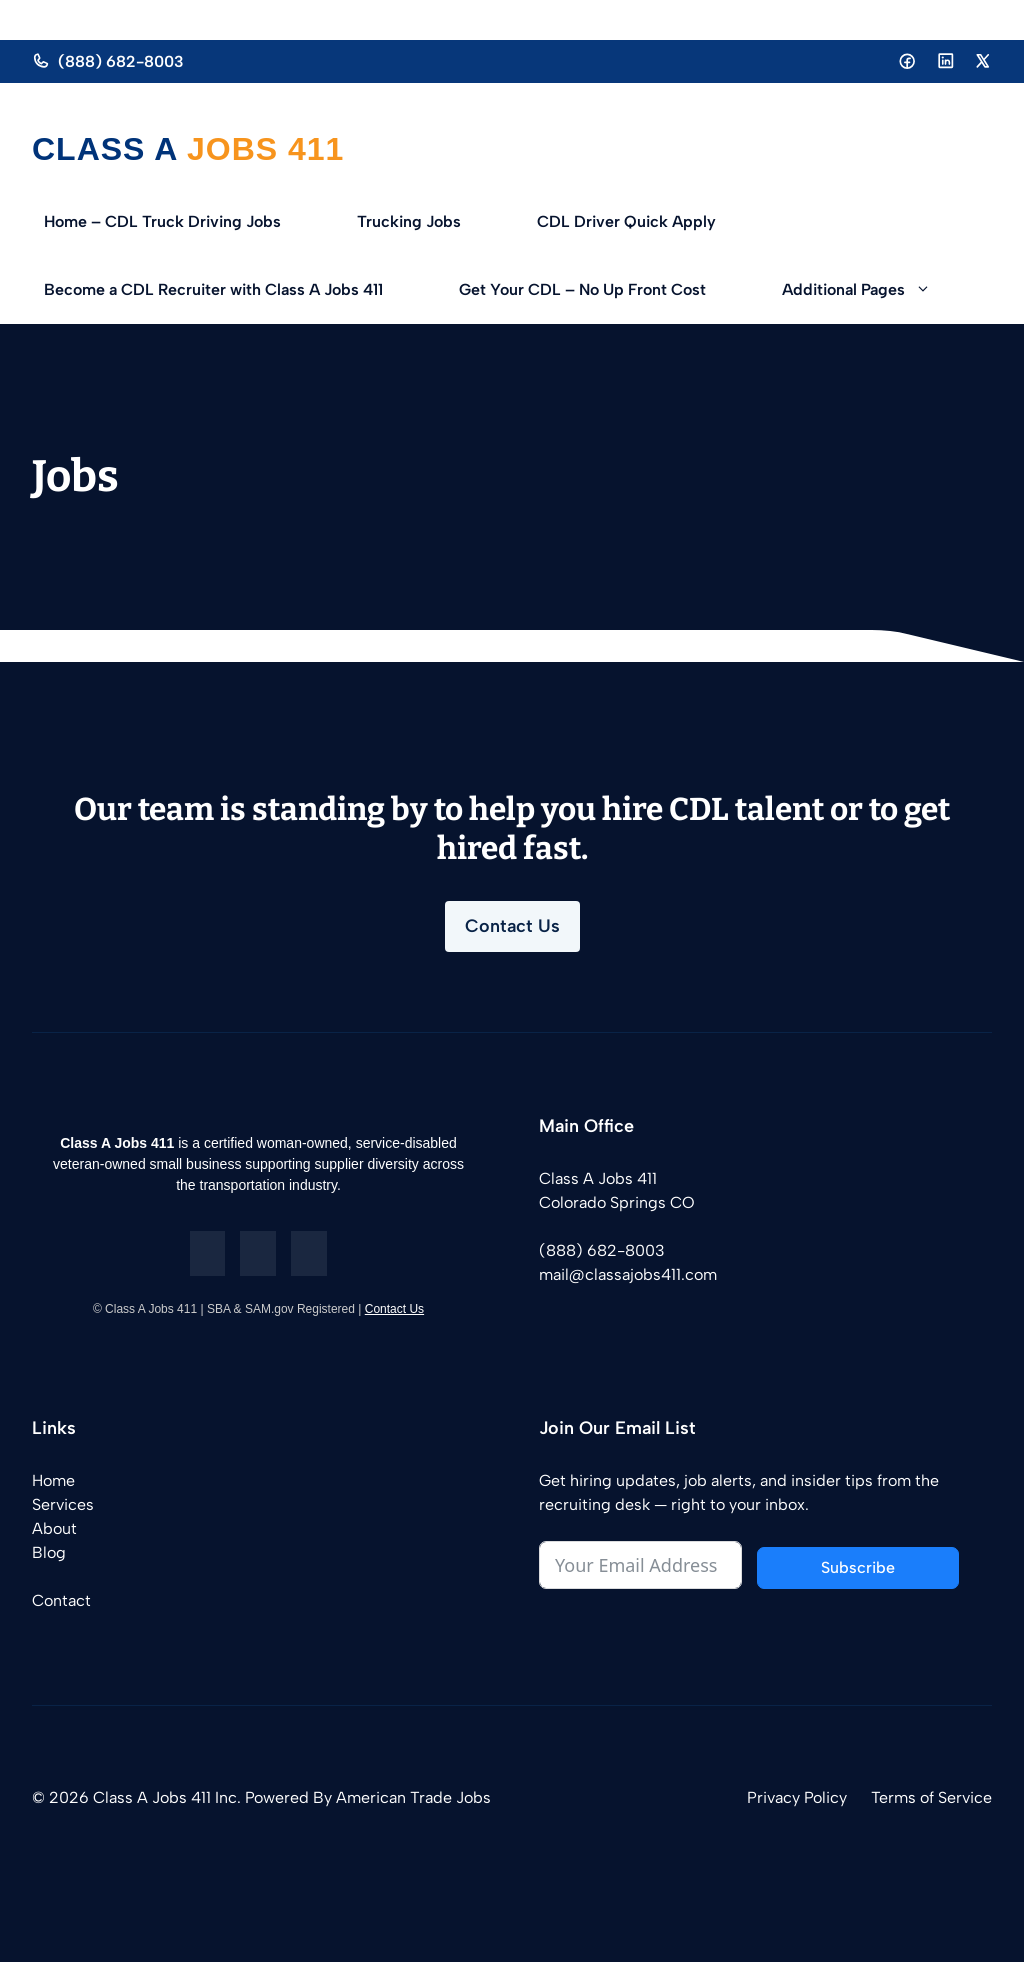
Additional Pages (875, 290)
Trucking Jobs (409, 221)
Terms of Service (931, 1797)
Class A (104, 149)
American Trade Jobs (413, 1797)
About (54, 1528)
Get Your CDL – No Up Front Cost (582, 289)
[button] (937, 290)
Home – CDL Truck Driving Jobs (162, 221)
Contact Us (512, 926)
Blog (49, 1552)
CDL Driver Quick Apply (626, 221)
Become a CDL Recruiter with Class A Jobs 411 (213, 289)
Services (63, 1504)
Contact (61, 1600)
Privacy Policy (797, 1797)
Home (53, 1480)
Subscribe (858, 1567)
